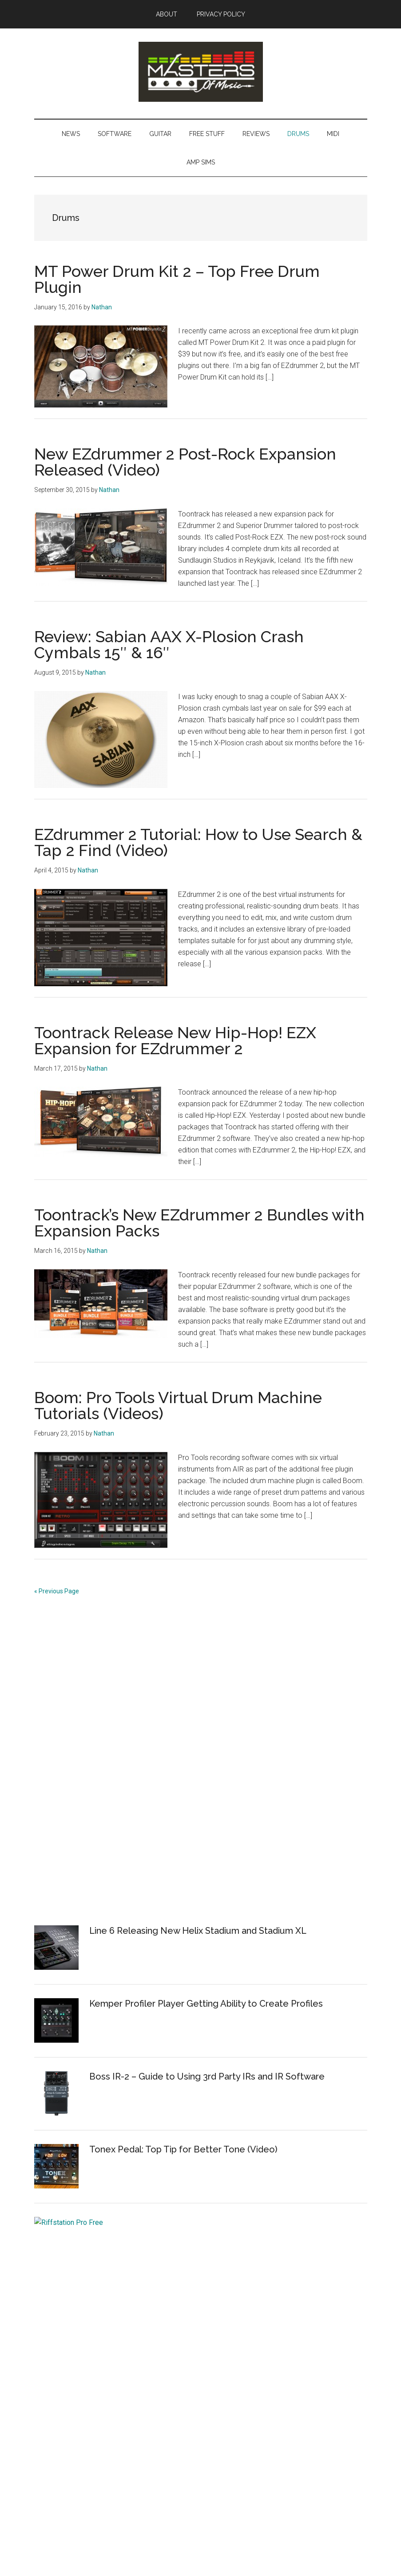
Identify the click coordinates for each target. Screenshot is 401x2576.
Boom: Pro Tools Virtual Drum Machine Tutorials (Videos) (178, 1405)
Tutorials (47, 2382)
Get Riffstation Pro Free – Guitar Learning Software (195, 2222)
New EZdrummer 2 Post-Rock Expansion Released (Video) (185, 461)
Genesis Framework (236, 2544)
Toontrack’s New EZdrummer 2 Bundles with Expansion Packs (199, 1222)
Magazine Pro (177, 2544)
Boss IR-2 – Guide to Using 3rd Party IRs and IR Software (207, 2076)
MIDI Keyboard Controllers (75, 2400)
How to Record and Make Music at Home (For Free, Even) (123, 2313)
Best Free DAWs (60, 2330)
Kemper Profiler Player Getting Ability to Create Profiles (206, 2003)
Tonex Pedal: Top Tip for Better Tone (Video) (183, 2149)
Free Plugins (54, 2348)
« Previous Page (56, 1591)
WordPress (286, 2544)
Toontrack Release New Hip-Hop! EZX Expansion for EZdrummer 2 (175, 1040)
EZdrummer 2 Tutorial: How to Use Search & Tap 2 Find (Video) (198, 842)
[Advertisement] (100, 1770)
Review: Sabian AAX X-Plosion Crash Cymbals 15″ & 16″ (169, 644)
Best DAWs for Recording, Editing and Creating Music (116, 2417)
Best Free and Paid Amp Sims (80, 2365)
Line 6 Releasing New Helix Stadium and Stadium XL (197, 1930)
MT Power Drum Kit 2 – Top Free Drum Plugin (177, 279)
